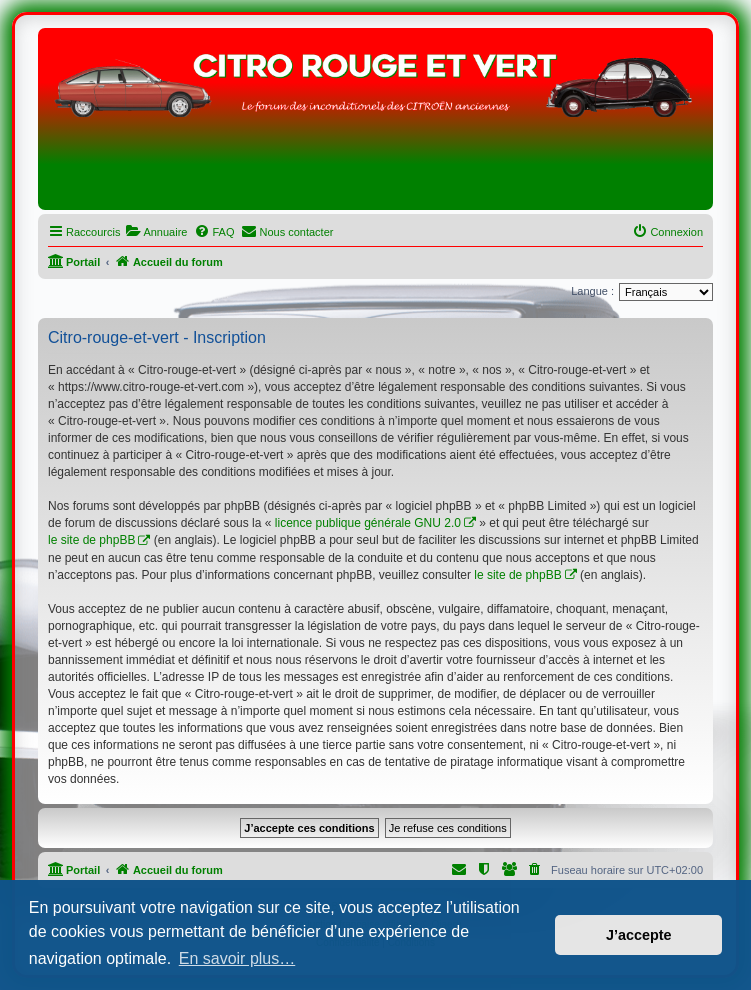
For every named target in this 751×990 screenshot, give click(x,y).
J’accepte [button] (639, 935)
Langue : (592, 291)
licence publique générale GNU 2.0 (368, 523)
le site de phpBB (91, 540)
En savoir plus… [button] (237, 958)
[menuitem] (156, 232)
